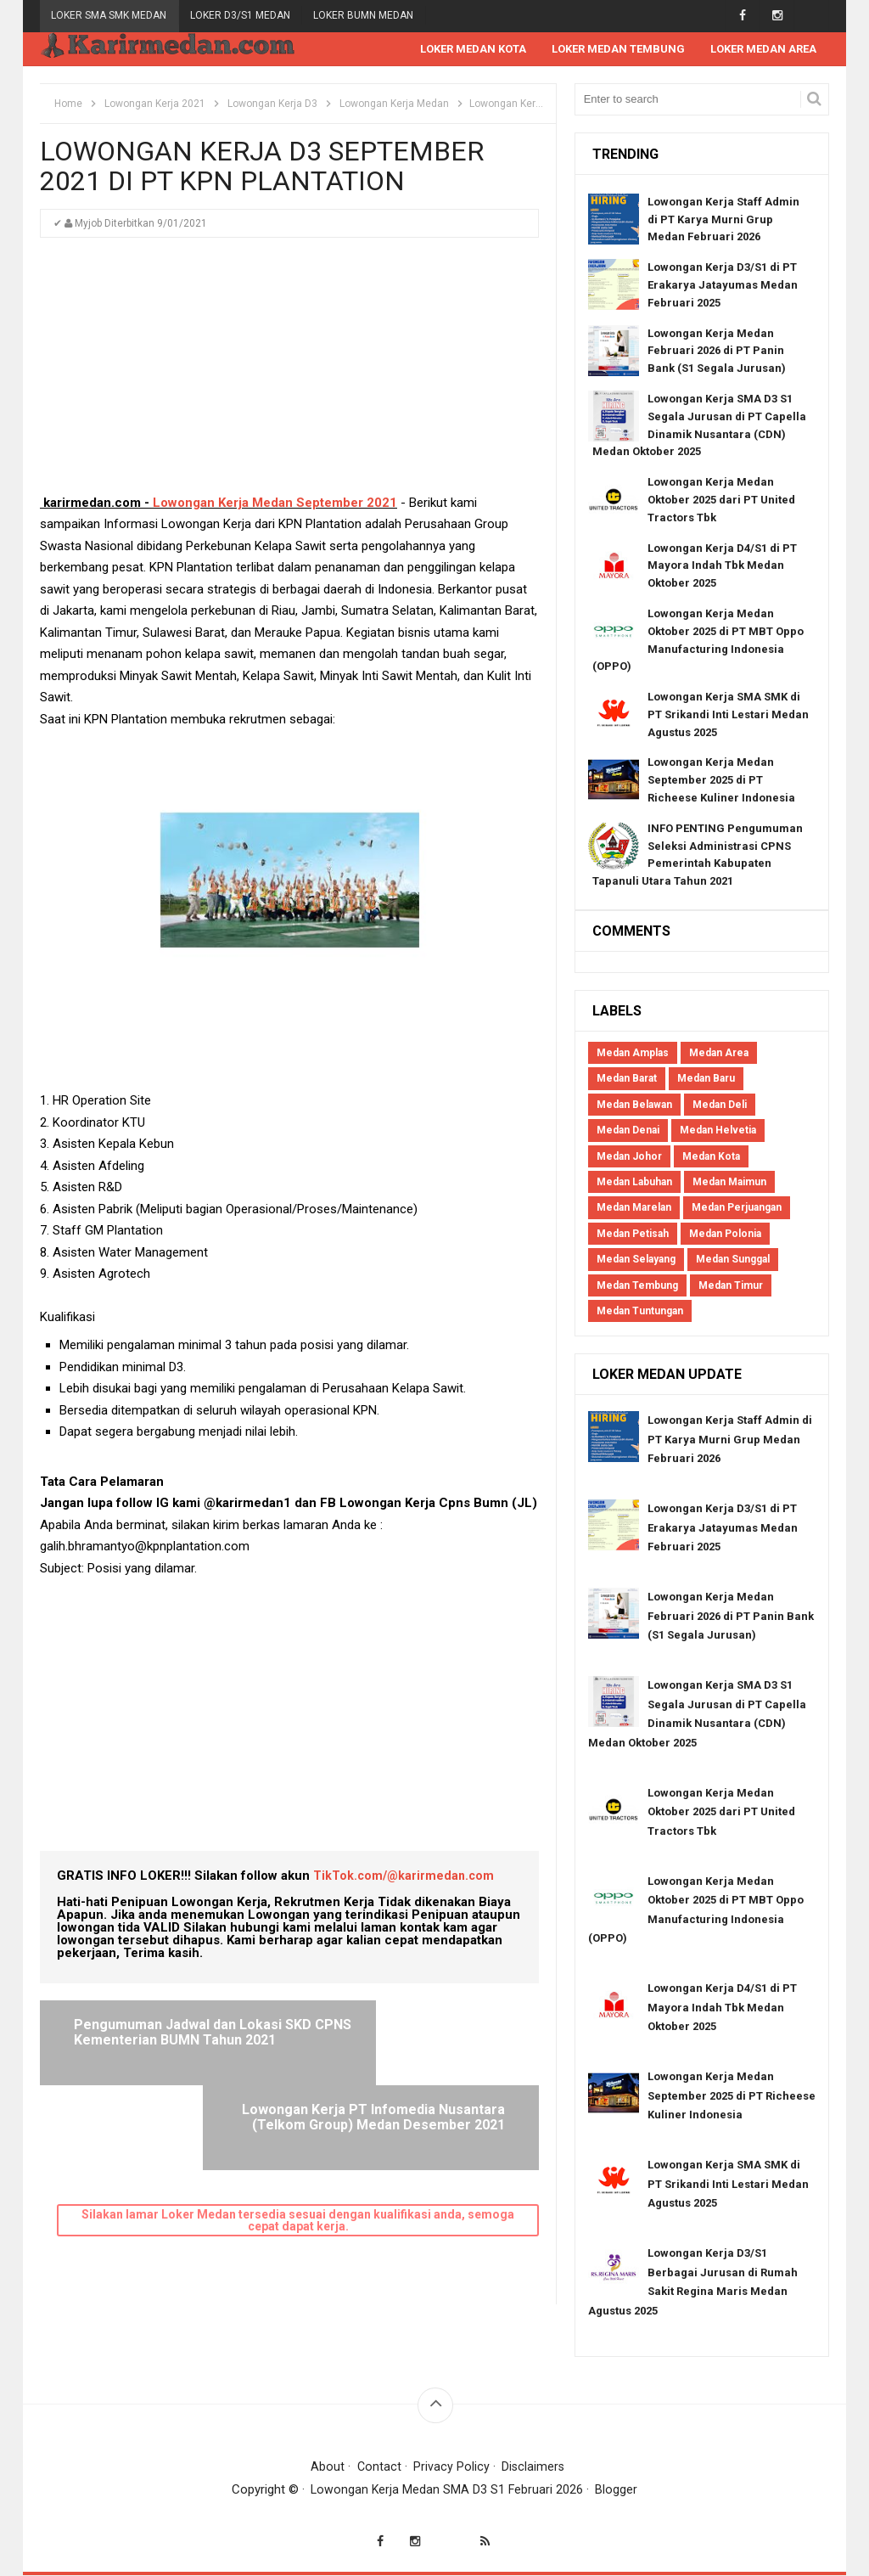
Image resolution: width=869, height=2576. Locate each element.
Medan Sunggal (733, 1260)
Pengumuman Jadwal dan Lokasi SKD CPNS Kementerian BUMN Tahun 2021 (173, 2040)
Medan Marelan (634, 1208)
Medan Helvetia (718, 1131)
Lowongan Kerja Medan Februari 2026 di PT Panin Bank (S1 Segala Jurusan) (717, 352)
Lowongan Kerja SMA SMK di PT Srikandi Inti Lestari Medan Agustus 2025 (728, 715)
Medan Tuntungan (640, 1312)
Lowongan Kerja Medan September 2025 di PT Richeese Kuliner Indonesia (721, 780)
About (327, 2467)
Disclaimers (534, 2467)
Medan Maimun (729, 1183)
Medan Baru (706, 1079)
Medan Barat (627, 1079)
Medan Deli (719, 1105)
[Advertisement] (289, 374)
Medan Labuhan (634, 1183)
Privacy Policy (451, 2467)
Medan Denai (628, 1131)
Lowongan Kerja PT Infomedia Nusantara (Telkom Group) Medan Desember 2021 (408, 2040)
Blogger (618, 2490)
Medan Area (718, 1054)
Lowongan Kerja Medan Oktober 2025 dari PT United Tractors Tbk (721, 500)
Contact (378, 2467)
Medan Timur (730, 1286)
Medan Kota (711, 1157)
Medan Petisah (633, 1234)
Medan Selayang (636, 1260)
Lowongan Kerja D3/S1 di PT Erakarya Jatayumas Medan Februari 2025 (723, 286)
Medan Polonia (725, 1234)
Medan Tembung (637, 1286)
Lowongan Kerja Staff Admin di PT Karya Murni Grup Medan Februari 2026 (723, 220)
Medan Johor (629, 1157)
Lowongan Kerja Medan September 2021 (273, 503)
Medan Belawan (634, 1105)
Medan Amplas (633, 1054)
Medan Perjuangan (737, 1208)
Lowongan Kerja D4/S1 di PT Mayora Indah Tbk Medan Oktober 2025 (722, 567)
